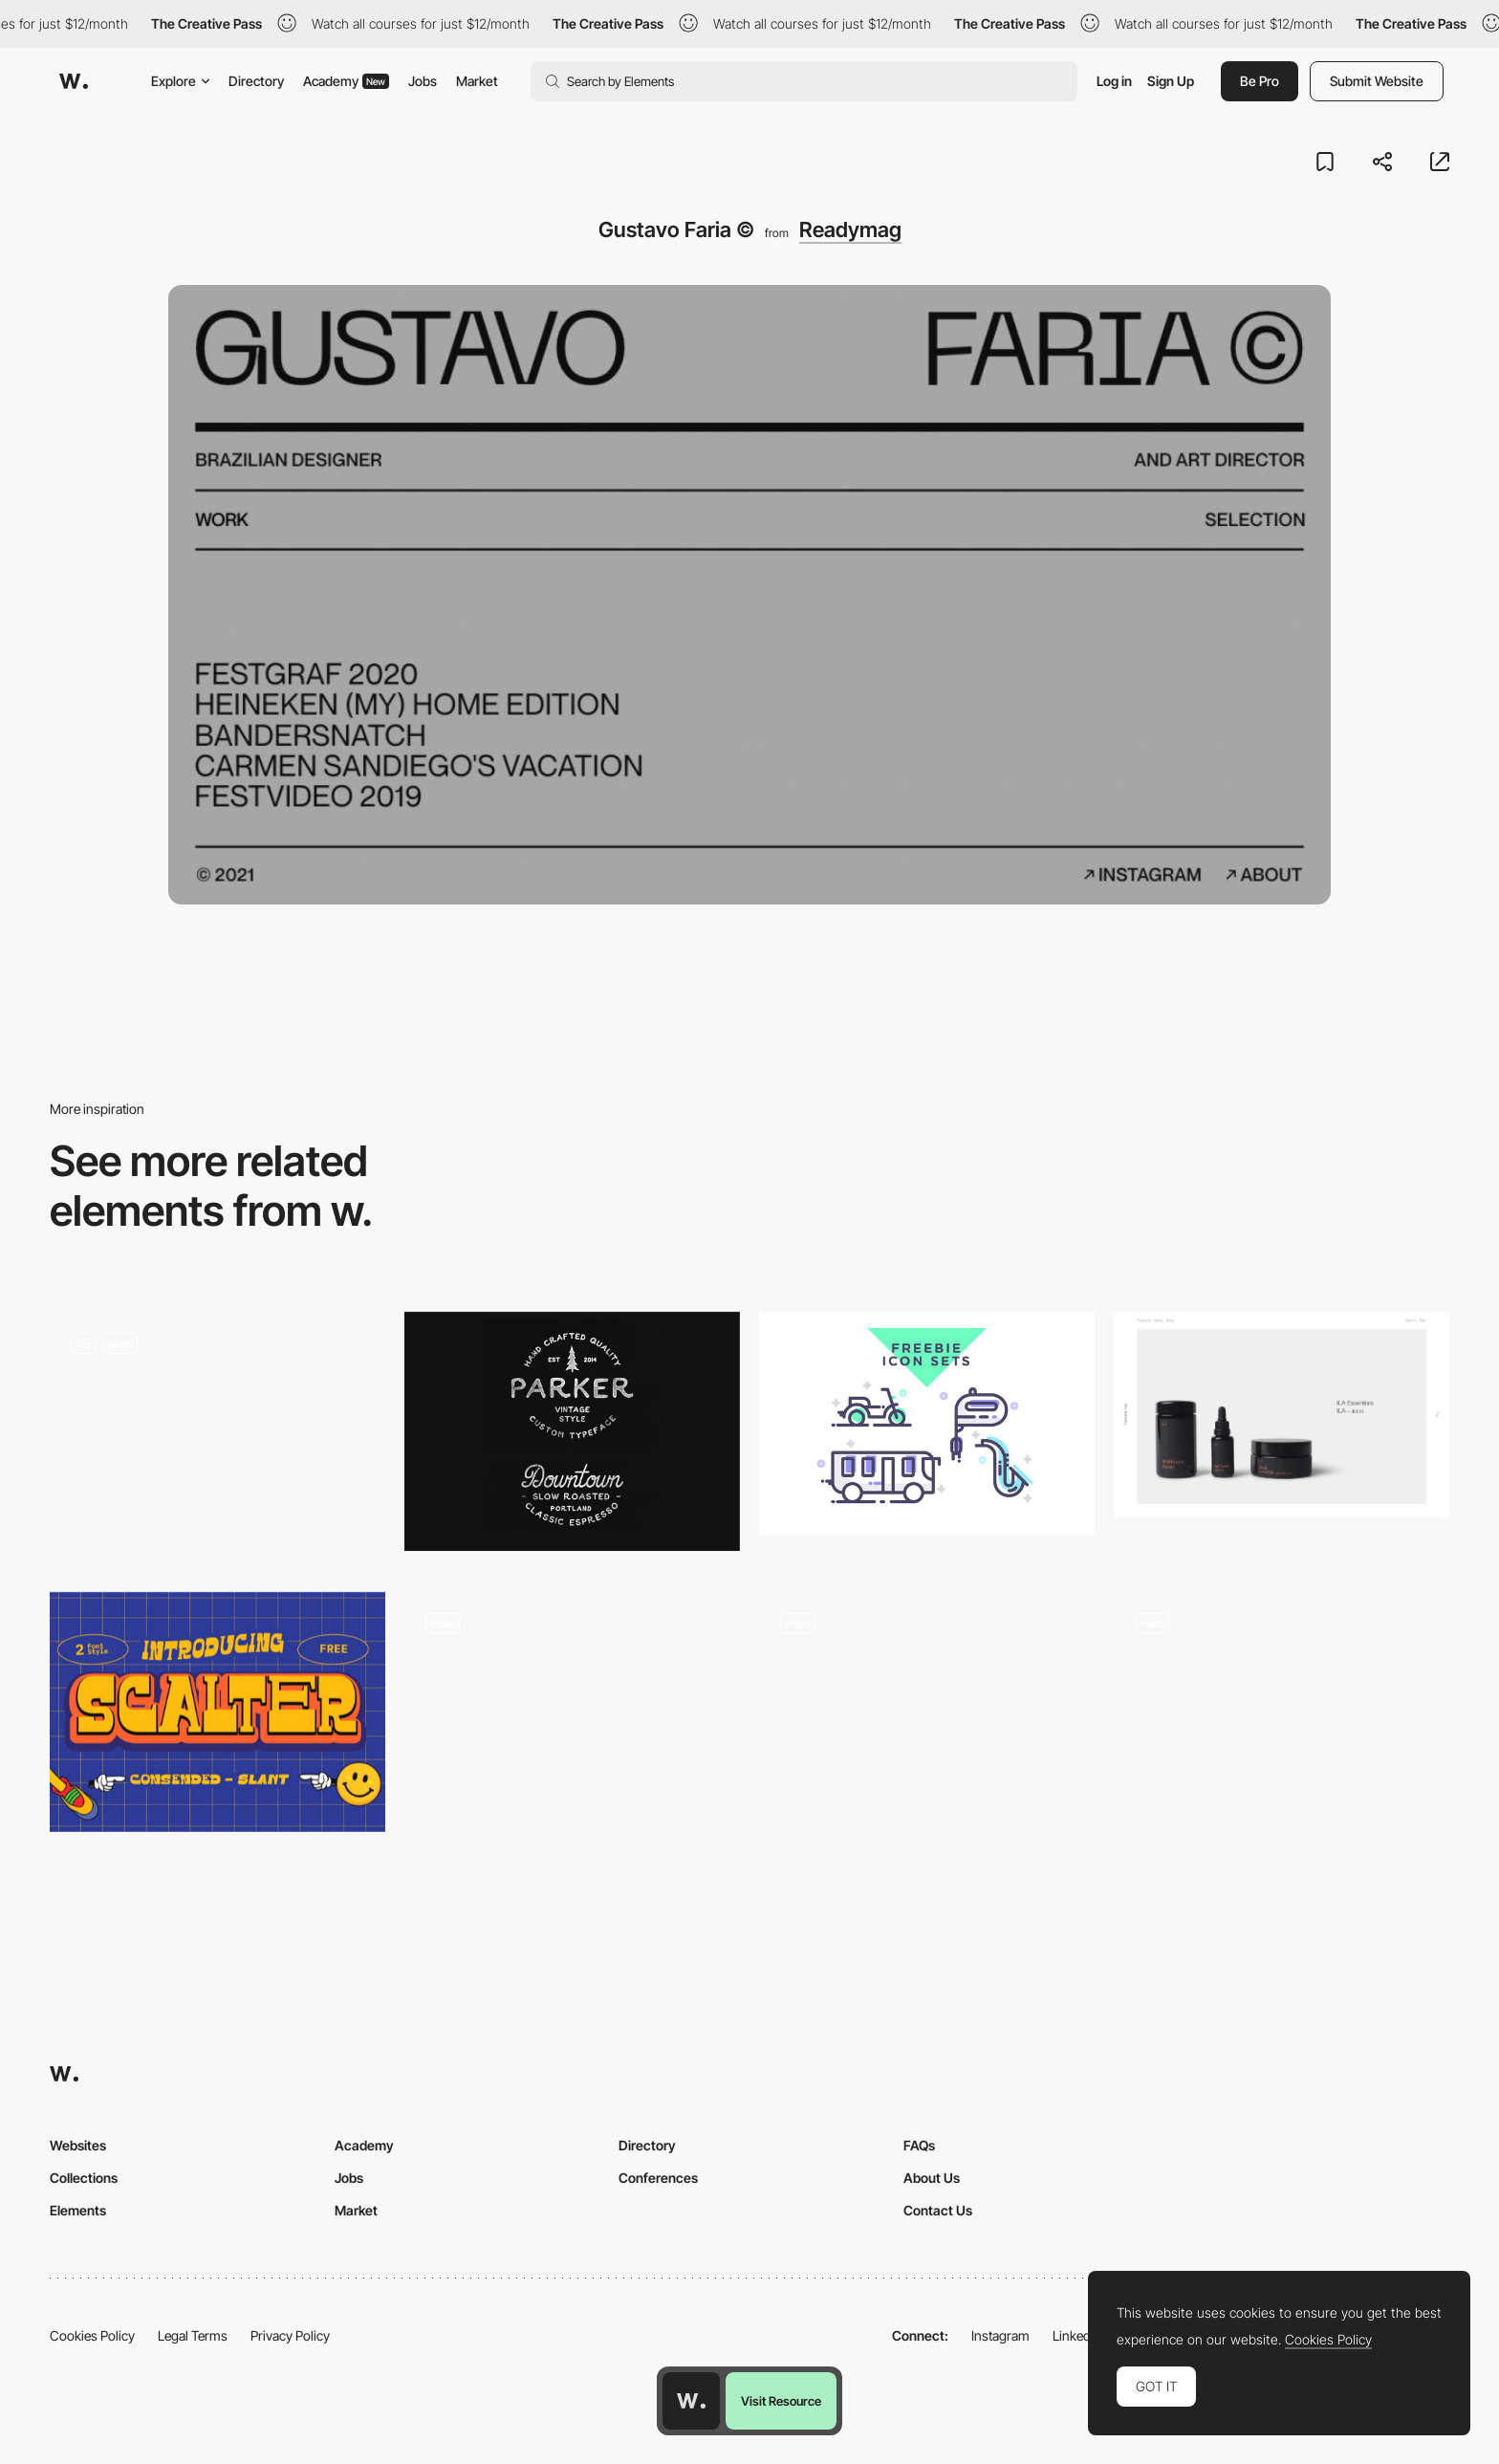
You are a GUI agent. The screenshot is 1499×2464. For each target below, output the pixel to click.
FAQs (919, 2145)
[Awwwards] (73, 81)
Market (477, 81)
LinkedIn (1077, 2335)
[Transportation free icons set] (927, 1424)
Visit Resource (781, 2401)
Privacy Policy (290, 2335)
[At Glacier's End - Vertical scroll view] (572, 1712)
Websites (78, 2145)
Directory (256, 81)
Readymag (850, 229)
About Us (931, 2178)
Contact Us (937, 2210)
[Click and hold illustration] (1281, 1712)
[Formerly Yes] (1281, 1414)
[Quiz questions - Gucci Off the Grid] (927, 1712)
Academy (346, 81)
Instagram (1000, 2335)
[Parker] (572, 1432)
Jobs (422, 81)
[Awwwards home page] (691, 2401)
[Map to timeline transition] (217, 1437)
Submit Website (1376, 81)
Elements (78, 2210)
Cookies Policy (92, 2335)
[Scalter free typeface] (217, 1712)
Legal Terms (193, 2335)
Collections (84, 2178)
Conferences (658, 2178)
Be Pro (1259, 81)
